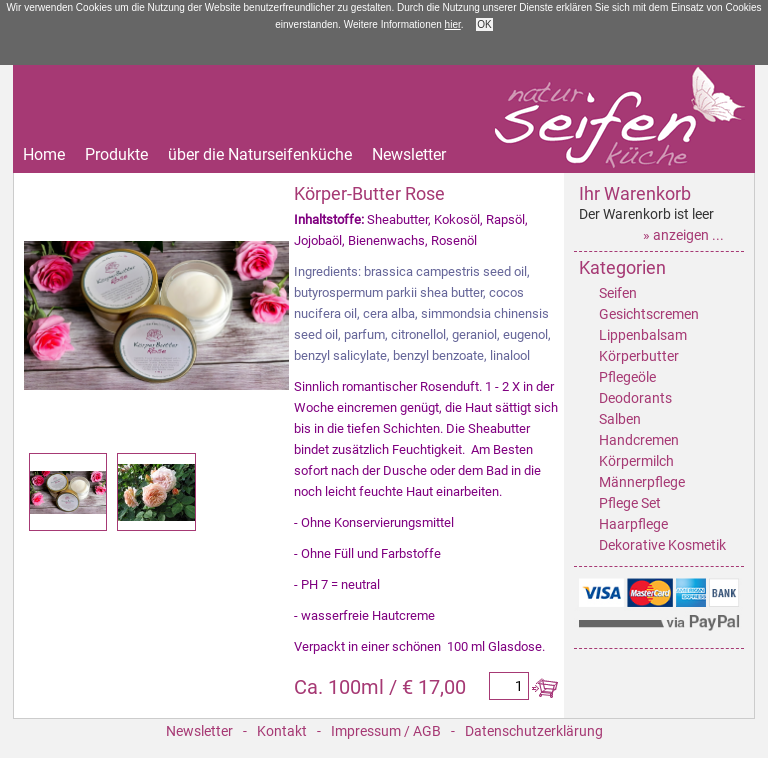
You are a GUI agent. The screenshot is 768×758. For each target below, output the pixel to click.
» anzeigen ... (683, 235)
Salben (620, 419)
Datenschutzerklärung (534, 731)
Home (44, 155)
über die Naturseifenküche (260, 155)
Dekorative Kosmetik (662, 545)
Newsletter (409, 155)
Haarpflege (633, 524)
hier (453, 24)
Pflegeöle (627, 377)
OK (484, 24)
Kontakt (282, 731)
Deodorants (635, 398)
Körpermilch (636, 461)
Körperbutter (639, 356)
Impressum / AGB (386, 731)
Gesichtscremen (649, 314)
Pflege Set (630, 503)
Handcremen (639, 440)
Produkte (116, 155)
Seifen (618, 293)
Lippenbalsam (643, 335)
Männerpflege (642, 482)
